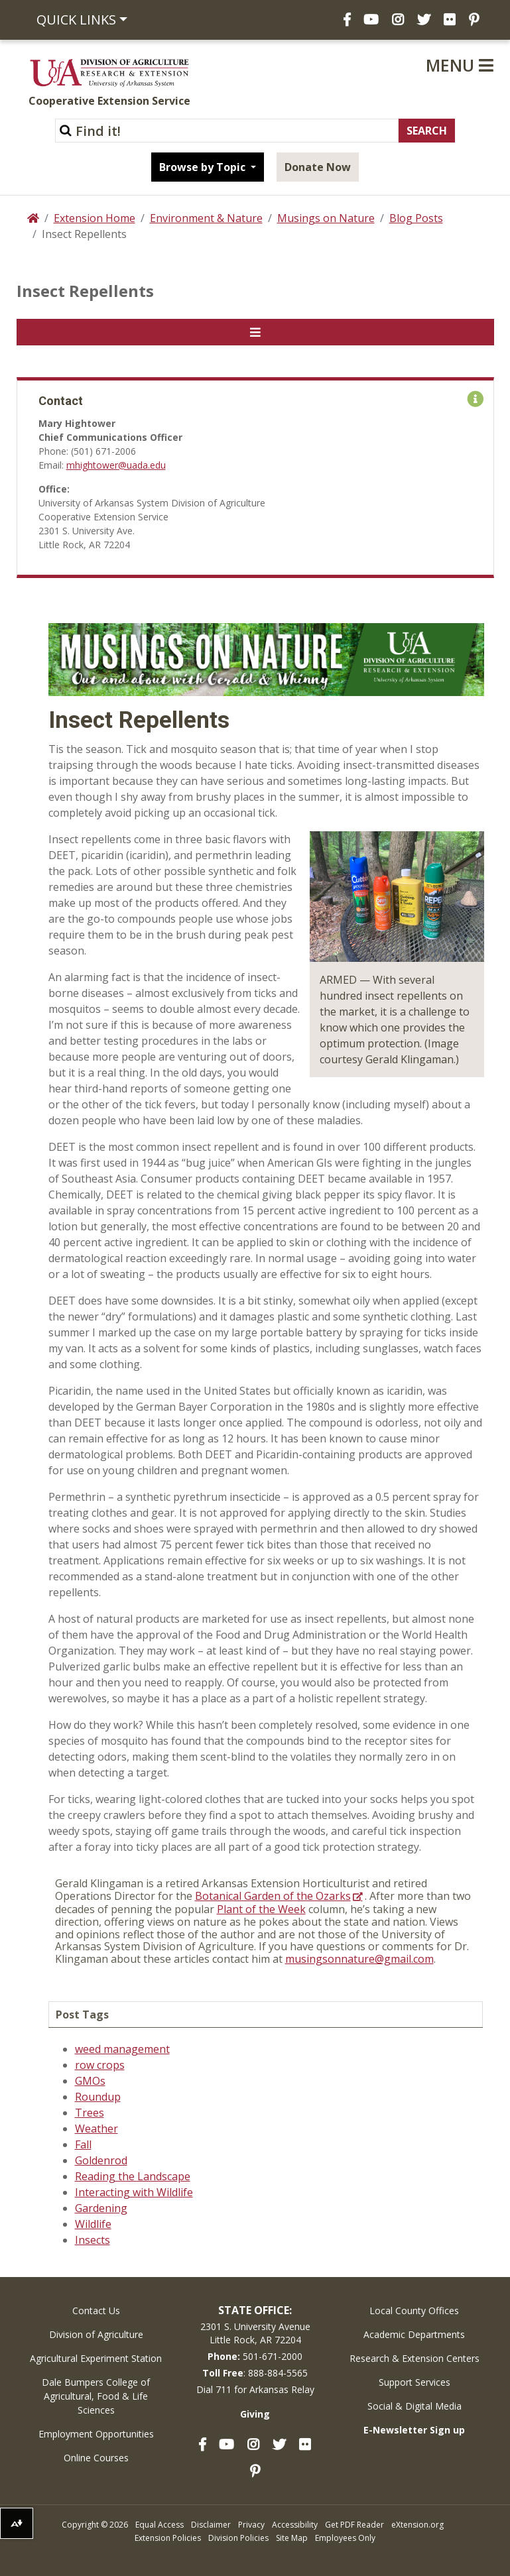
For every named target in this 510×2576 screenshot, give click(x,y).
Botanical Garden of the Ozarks (273, 1896)
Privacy (251, 2524)
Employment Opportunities (96, 2434)
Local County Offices (414, 2310)
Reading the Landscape (132, 2176)
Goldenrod (101, 2160)
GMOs (90, 2081)
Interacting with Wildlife (134, 2192)
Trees (89, 2112)
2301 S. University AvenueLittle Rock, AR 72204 (255, 2333)
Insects (92, 2240)
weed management (122, 2049)
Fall (83, 2144)
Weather (96, 2128)
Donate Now (318, 167)
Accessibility (295, 2524)
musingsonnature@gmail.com (359, 1959)
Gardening (101, 2208)
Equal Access (159, 2524)
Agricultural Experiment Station (96, 2358)
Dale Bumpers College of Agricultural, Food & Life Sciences (96, 2396)
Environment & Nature (206, 218)
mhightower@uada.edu (116, 465)
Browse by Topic (203, 167)
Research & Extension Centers (414, 2358)
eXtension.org (417, 2524)
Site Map (292, 2538)
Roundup (98, 2096)
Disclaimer (211, 2524)
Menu (459, 65)
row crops (100, 2065)
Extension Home (94, 218)
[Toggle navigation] (255, 332)
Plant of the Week (261, 1909)
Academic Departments (414, 2334)
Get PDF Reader (354, 2524)
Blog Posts (416, 218)
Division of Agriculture (96, 2334)
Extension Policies (168, 2538)
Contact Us (96, 2310)
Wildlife (93, 2224)
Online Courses (96, 2457)
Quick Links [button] (76, 20)
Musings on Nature (326, 218)
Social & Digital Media (414, 2406)
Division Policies (238, 2538)
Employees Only (345, 2538)
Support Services (414, 2382)
